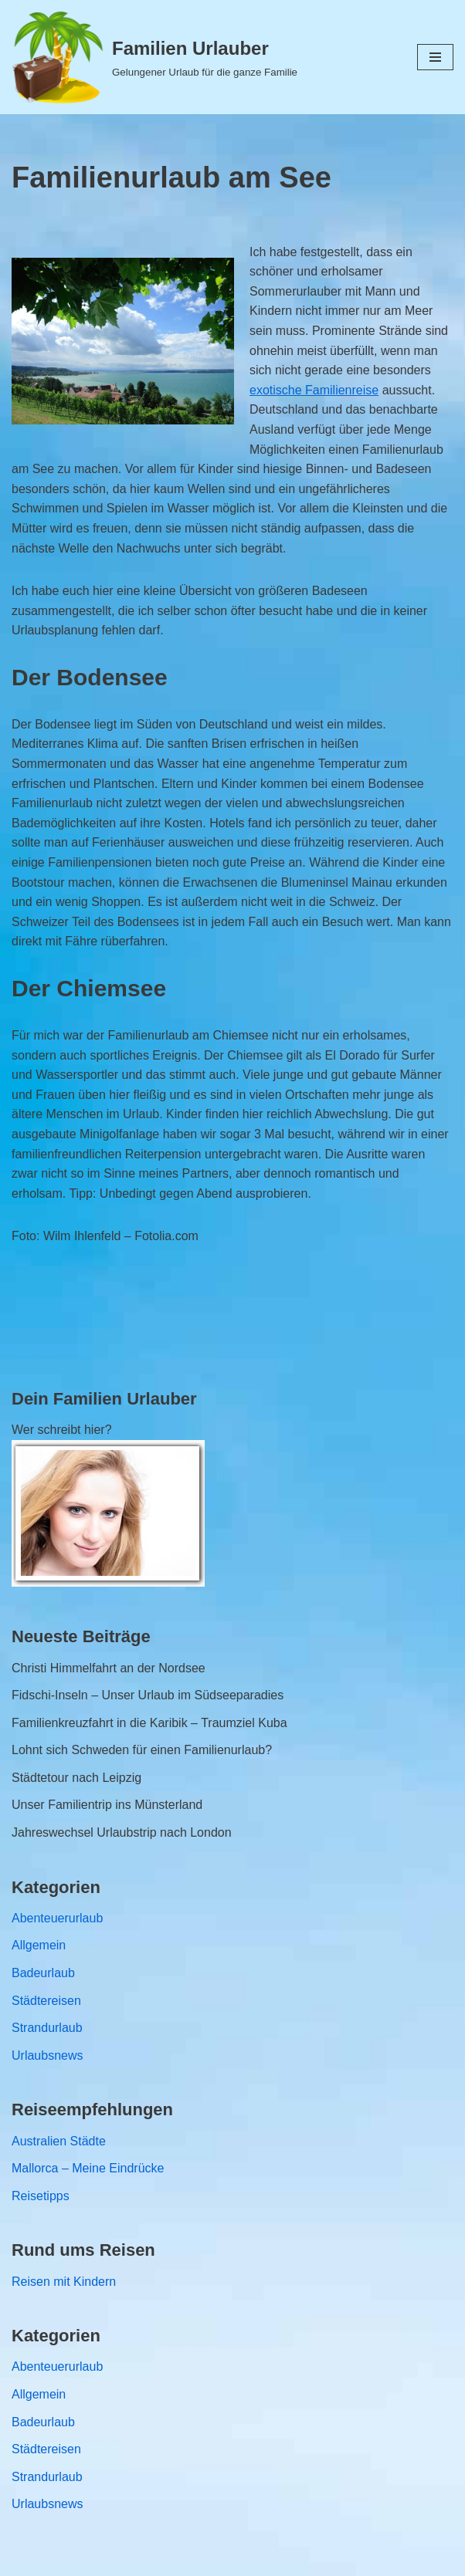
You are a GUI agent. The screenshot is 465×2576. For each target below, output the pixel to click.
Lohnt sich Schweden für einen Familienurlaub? (142, 1749)
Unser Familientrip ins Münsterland (107, 1804)
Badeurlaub (43, 1972)
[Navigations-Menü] (435, 57)
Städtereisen (46, 2000)
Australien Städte (59, 2141)
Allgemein (39, 1945)
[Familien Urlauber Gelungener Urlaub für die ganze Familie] (154, 57)
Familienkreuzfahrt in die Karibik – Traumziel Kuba (149, 1722)
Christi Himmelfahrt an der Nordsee (108, 1668)
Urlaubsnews (47, 2055)
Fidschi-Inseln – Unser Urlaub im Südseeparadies (147, 1695)
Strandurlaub (47, 2027)
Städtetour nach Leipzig (76, 1777)
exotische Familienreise (313, 390)
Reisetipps (41, 2195)
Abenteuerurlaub (57, 1918)
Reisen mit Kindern (64, 2281)
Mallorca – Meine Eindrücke (88, 2168)
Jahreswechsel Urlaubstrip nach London (122, 1832)
